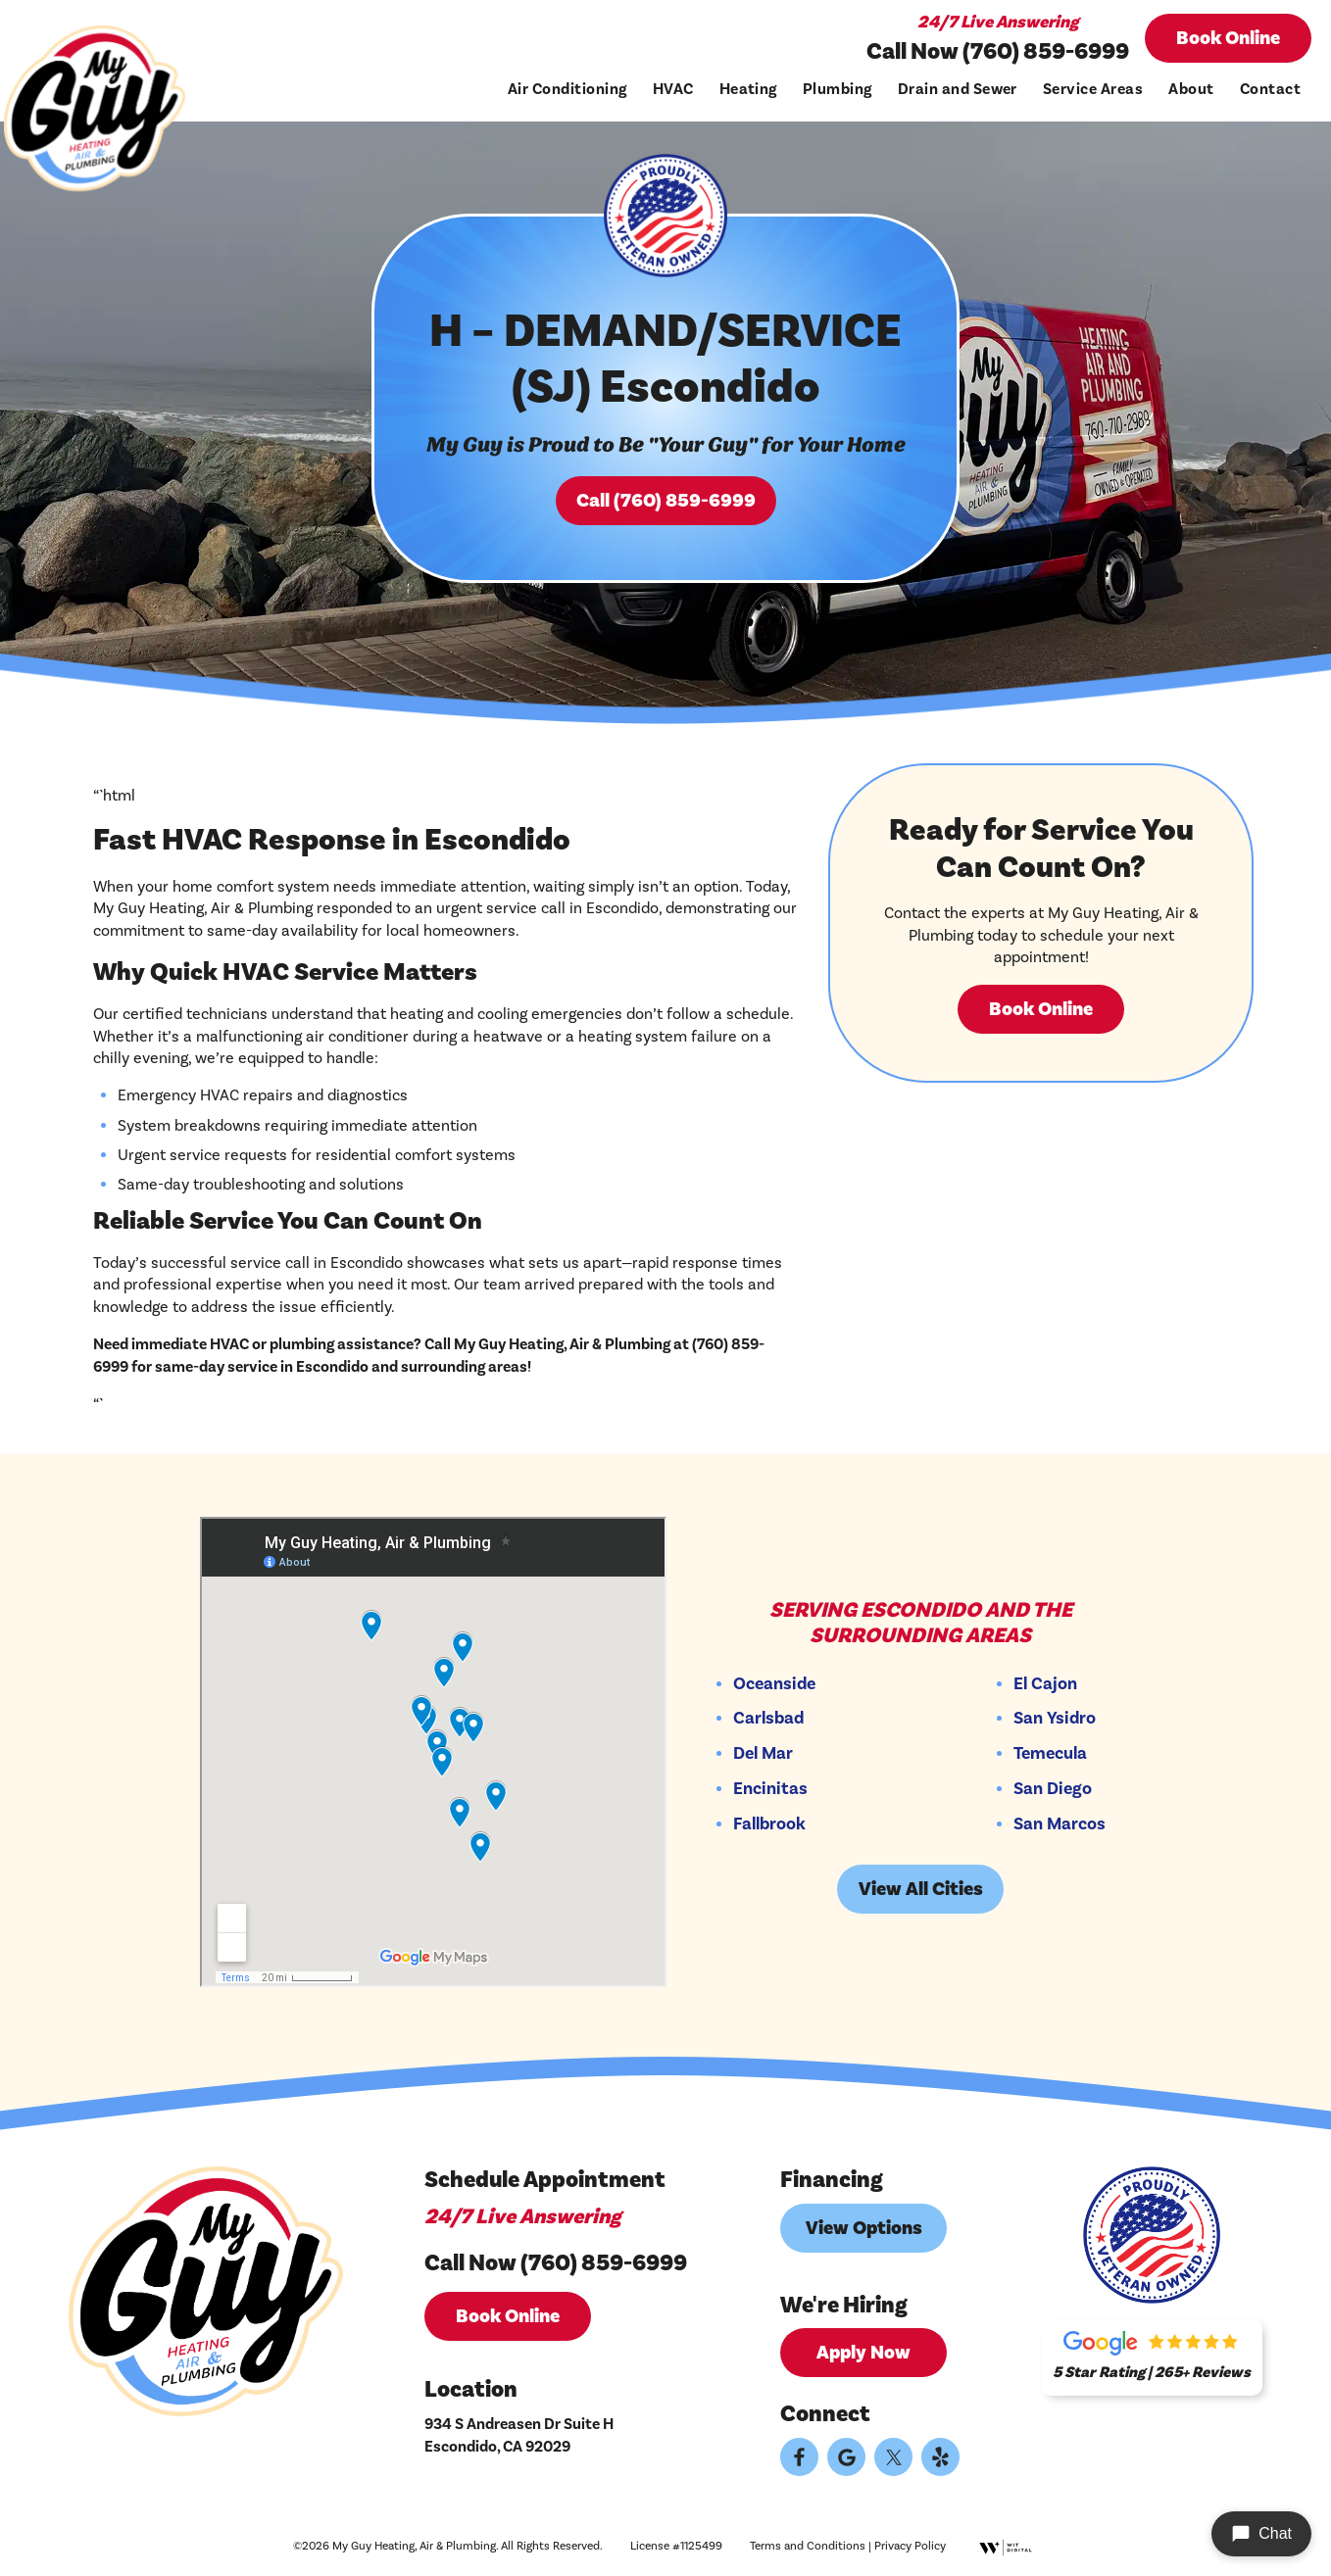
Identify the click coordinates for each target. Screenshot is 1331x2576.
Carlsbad (768, 1718)
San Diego (1052, 1789)
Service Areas (1093, 89)
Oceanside (774, 1684)
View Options (864, 2228)
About (1190, 89)
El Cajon (1045, 1684)
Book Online (1228, 38)
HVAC (673, 89)
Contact (1270, 89)
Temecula (1050, 1754)
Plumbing (837, 89)
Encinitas (770, 1789)
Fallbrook (769, 1824)
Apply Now (863, 2352)
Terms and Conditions (807, 2546)
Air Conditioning (567, 89)
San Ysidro (1054, 1718)
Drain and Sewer (957, 89)
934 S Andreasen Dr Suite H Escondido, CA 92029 (519, 2434)
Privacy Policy (910, 2546)
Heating (748, 89)
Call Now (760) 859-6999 (997, 51)
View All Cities (921, 1889)
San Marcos (1059, 1824)
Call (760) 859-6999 (666, 500)
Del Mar (763, 1754)
